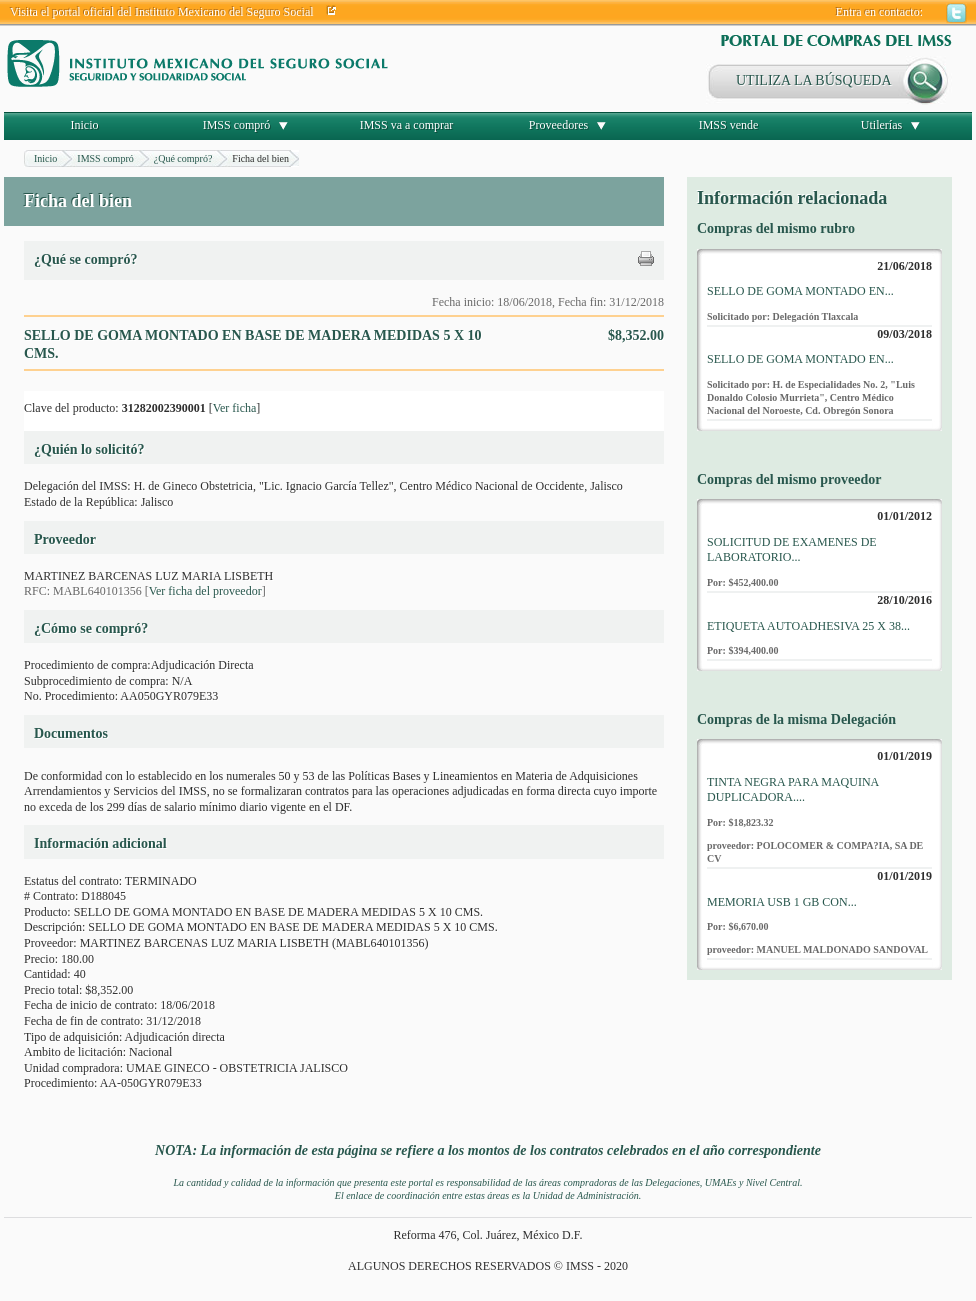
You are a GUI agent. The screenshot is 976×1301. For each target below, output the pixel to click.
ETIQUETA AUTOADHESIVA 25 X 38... (808, 626)
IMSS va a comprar (407, 125)
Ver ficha (235, 408)
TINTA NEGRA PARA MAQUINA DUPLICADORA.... (793, 790)
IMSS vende (729, 125)
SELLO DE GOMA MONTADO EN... (800, 291)
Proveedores (558, 125)
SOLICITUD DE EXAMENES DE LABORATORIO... (792, 550)
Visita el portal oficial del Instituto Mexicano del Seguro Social (162, 12)
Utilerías (881, 125)
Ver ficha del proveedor (205, 591)
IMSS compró (237, 125)
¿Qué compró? (183, 158)
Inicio (85, 125)
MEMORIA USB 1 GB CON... (782, 902)
